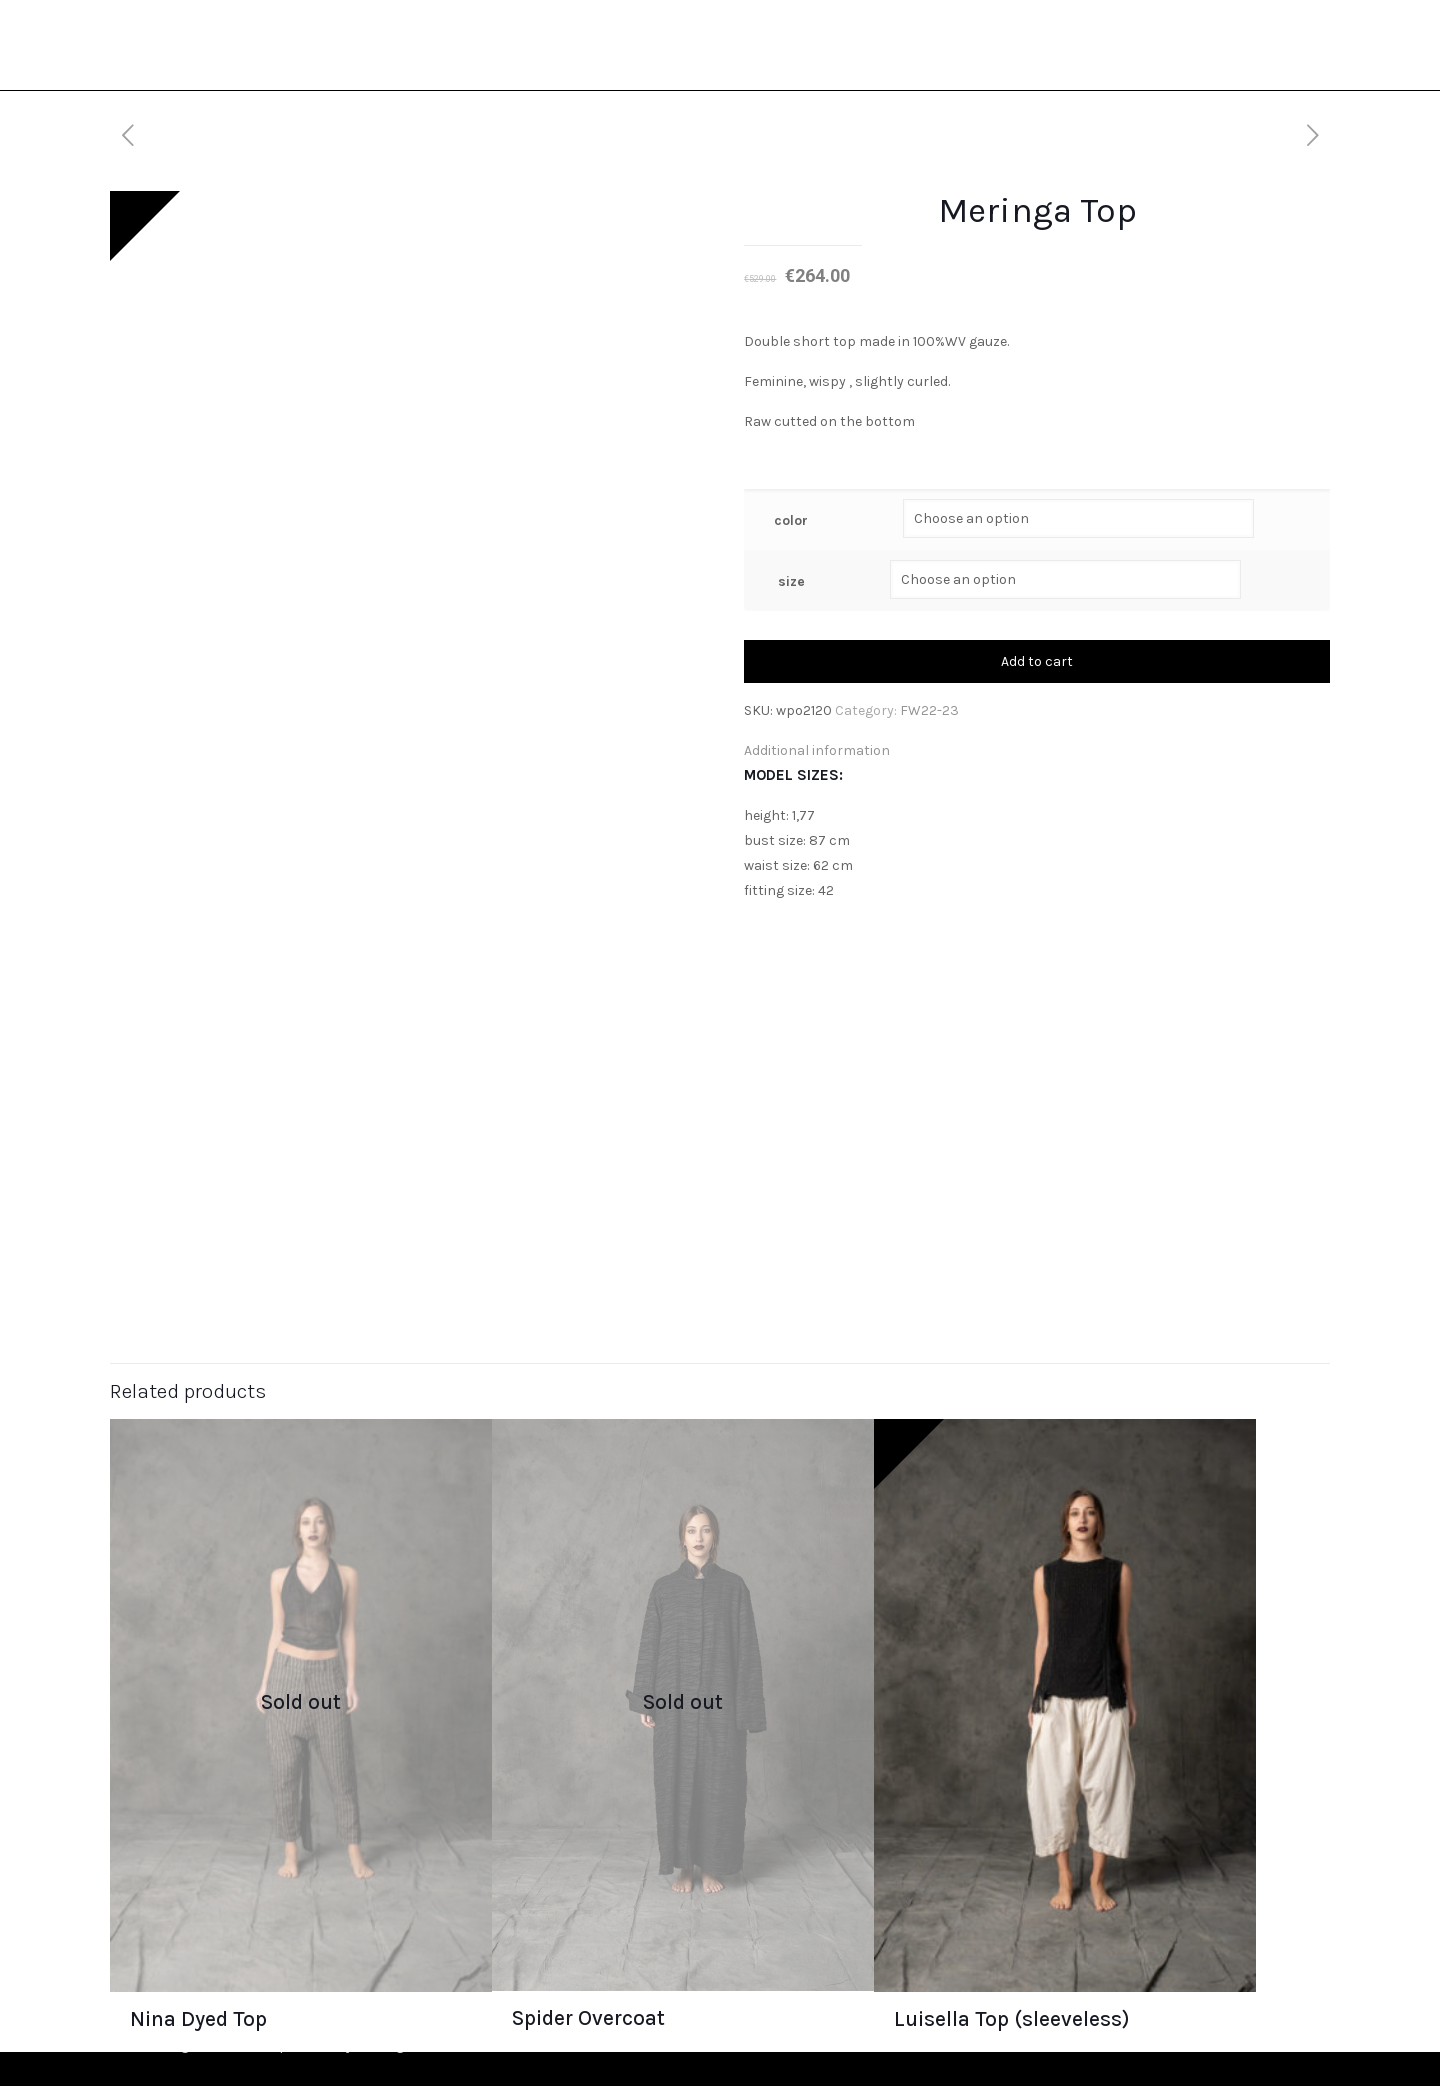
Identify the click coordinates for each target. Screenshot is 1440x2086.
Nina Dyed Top (198, 2018)
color (791, 520)
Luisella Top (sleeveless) (1012, 2018)
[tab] (1037, 750)
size (791, 581)
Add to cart (1037, 661)
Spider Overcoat (588, 2017)
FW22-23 (929, 710)
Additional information (817, 750)
